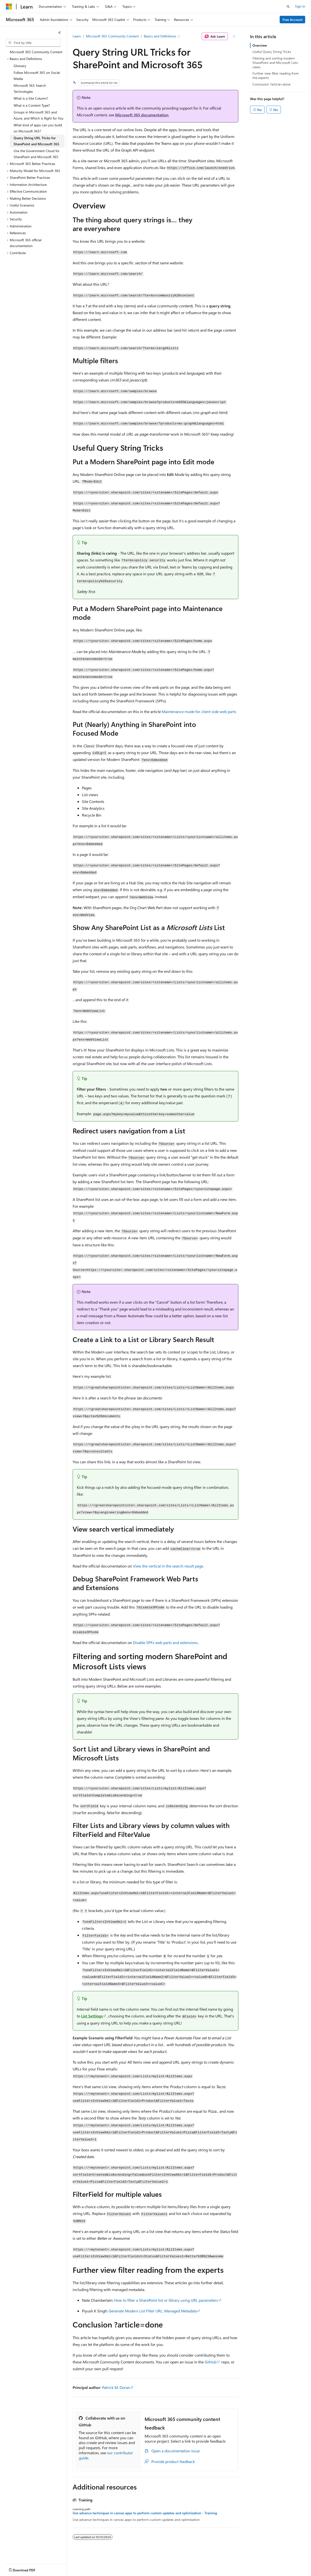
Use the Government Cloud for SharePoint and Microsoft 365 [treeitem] (37, 153)
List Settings (92, 2015)
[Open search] (288, 6)
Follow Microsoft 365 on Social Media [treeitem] (37, 75)
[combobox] (33, 43)
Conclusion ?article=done (271, 84)
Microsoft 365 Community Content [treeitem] (36, 52)
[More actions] (234, 36)
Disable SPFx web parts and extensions (165, 1642)
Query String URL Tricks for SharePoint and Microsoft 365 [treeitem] (36, 141)
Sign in (300, 6)
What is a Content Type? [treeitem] (32, 105)
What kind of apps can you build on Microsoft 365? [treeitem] (38, 128)
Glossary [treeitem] (20, 65)
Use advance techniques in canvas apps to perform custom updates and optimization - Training (145, 2513)
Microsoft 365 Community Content (112, 36)
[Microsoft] (9, 6)
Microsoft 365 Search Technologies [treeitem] (30, 88)
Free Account (292, 19)
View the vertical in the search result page (168, 1565)
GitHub (210, 2361)
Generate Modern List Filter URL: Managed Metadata (153, 2310)
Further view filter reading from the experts (275, 75)
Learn (77, 36)
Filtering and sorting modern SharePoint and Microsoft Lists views (275, 62)
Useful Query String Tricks (271, 51)
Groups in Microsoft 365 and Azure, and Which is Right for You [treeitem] (38, 115)
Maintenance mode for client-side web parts (199, 711)
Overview (259, 45)
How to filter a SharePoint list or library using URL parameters (166, 2300)
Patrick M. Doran (116, 2387)
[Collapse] (59, 32)
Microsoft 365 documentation (141, 114)
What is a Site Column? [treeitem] (31, 98)
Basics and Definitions (160, 36)
